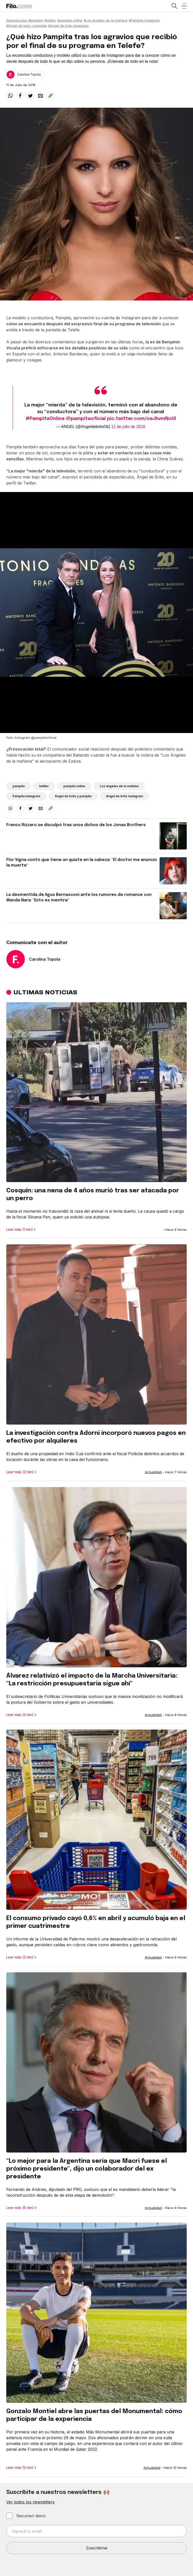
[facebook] (20, 96)
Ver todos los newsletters (30, 2501)
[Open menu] (184, 6)
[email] (40, 96)
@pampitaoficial (86, 418)
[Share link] (50, 96)
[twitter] (30, 96)
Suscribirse (96, 2547)
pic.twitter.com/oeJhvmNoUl (141, 418)
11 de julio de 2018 (128, 426)
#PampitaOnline (45, 418)
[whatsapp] (10, 96)
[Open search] (174, 6)
